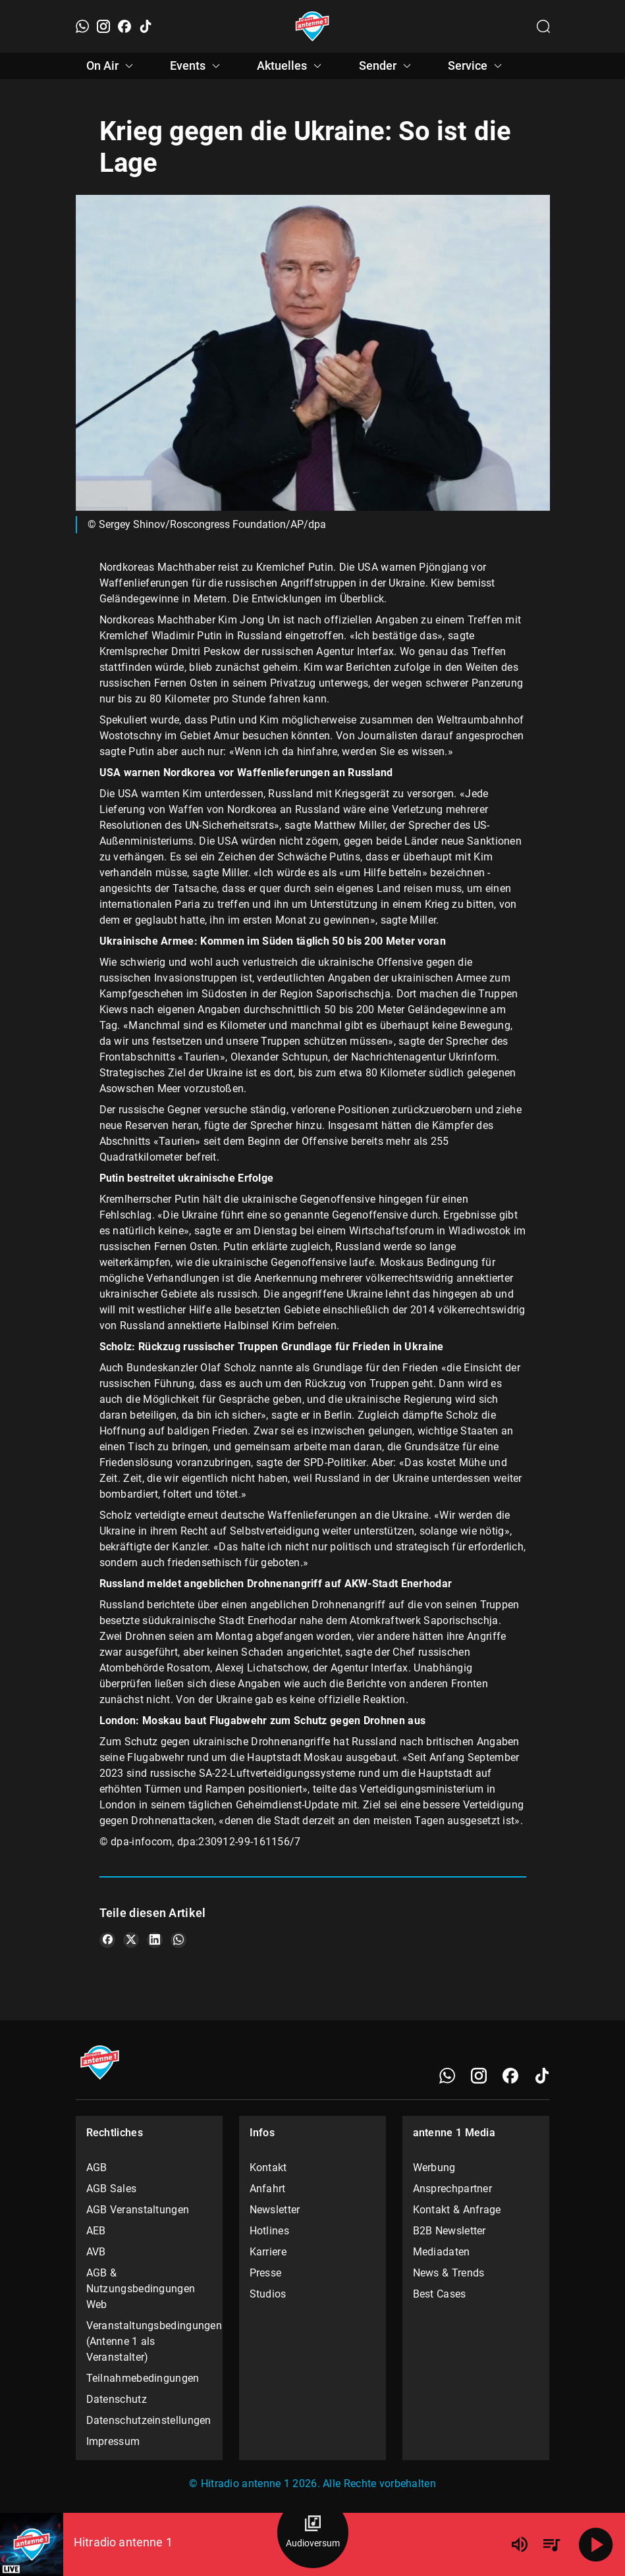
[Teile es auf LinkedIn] (155, 1940)
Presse (266, 2273)
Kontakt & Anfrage (457, 2209)
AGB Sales (111, 2188)
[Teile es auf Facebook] (107, 1940)
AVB (96, 2252)
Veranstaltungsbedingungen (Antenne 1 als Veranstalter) (149, 2341)
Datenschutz (116, 2399)
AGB (96, 2167)
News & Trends (449, 2273)
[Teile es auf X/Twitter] (131, 1940)
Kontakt (268, 2167)
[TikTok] (145, 26)
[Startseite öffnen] (312, 26)
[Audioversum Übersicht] (312, 2532)
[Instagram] (103, 26)
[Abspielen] (596, 2544)
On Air (111, 66)
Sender (387, 66)
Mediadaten (441, 2252)
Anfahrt (268, 2188)
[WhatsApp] (82, 26)
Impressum (113, 2441)
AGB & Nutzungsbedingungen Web (141, 2289)
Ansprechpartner (453, 2188)
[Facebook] (124, 26)
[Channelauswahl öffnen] (543, 26)
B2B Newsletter (449, 2230)
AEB (96, 2230)
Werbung (434, 2167)
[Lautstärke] (519, 2544)
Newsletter (275, 2209)
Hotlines (269, 2230)
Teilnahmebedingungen (143, 2378)
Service (477, 66)
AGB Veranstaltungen (138, 2209)
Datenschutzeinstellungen (148, 2420)
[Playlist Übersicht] (551, 2544)
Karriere (268, 2252)
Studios (268, 2294)
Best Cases (439, 2294)
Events (197, 66)
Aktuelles (291, 66)
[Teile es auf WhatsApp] (178, 1940)
